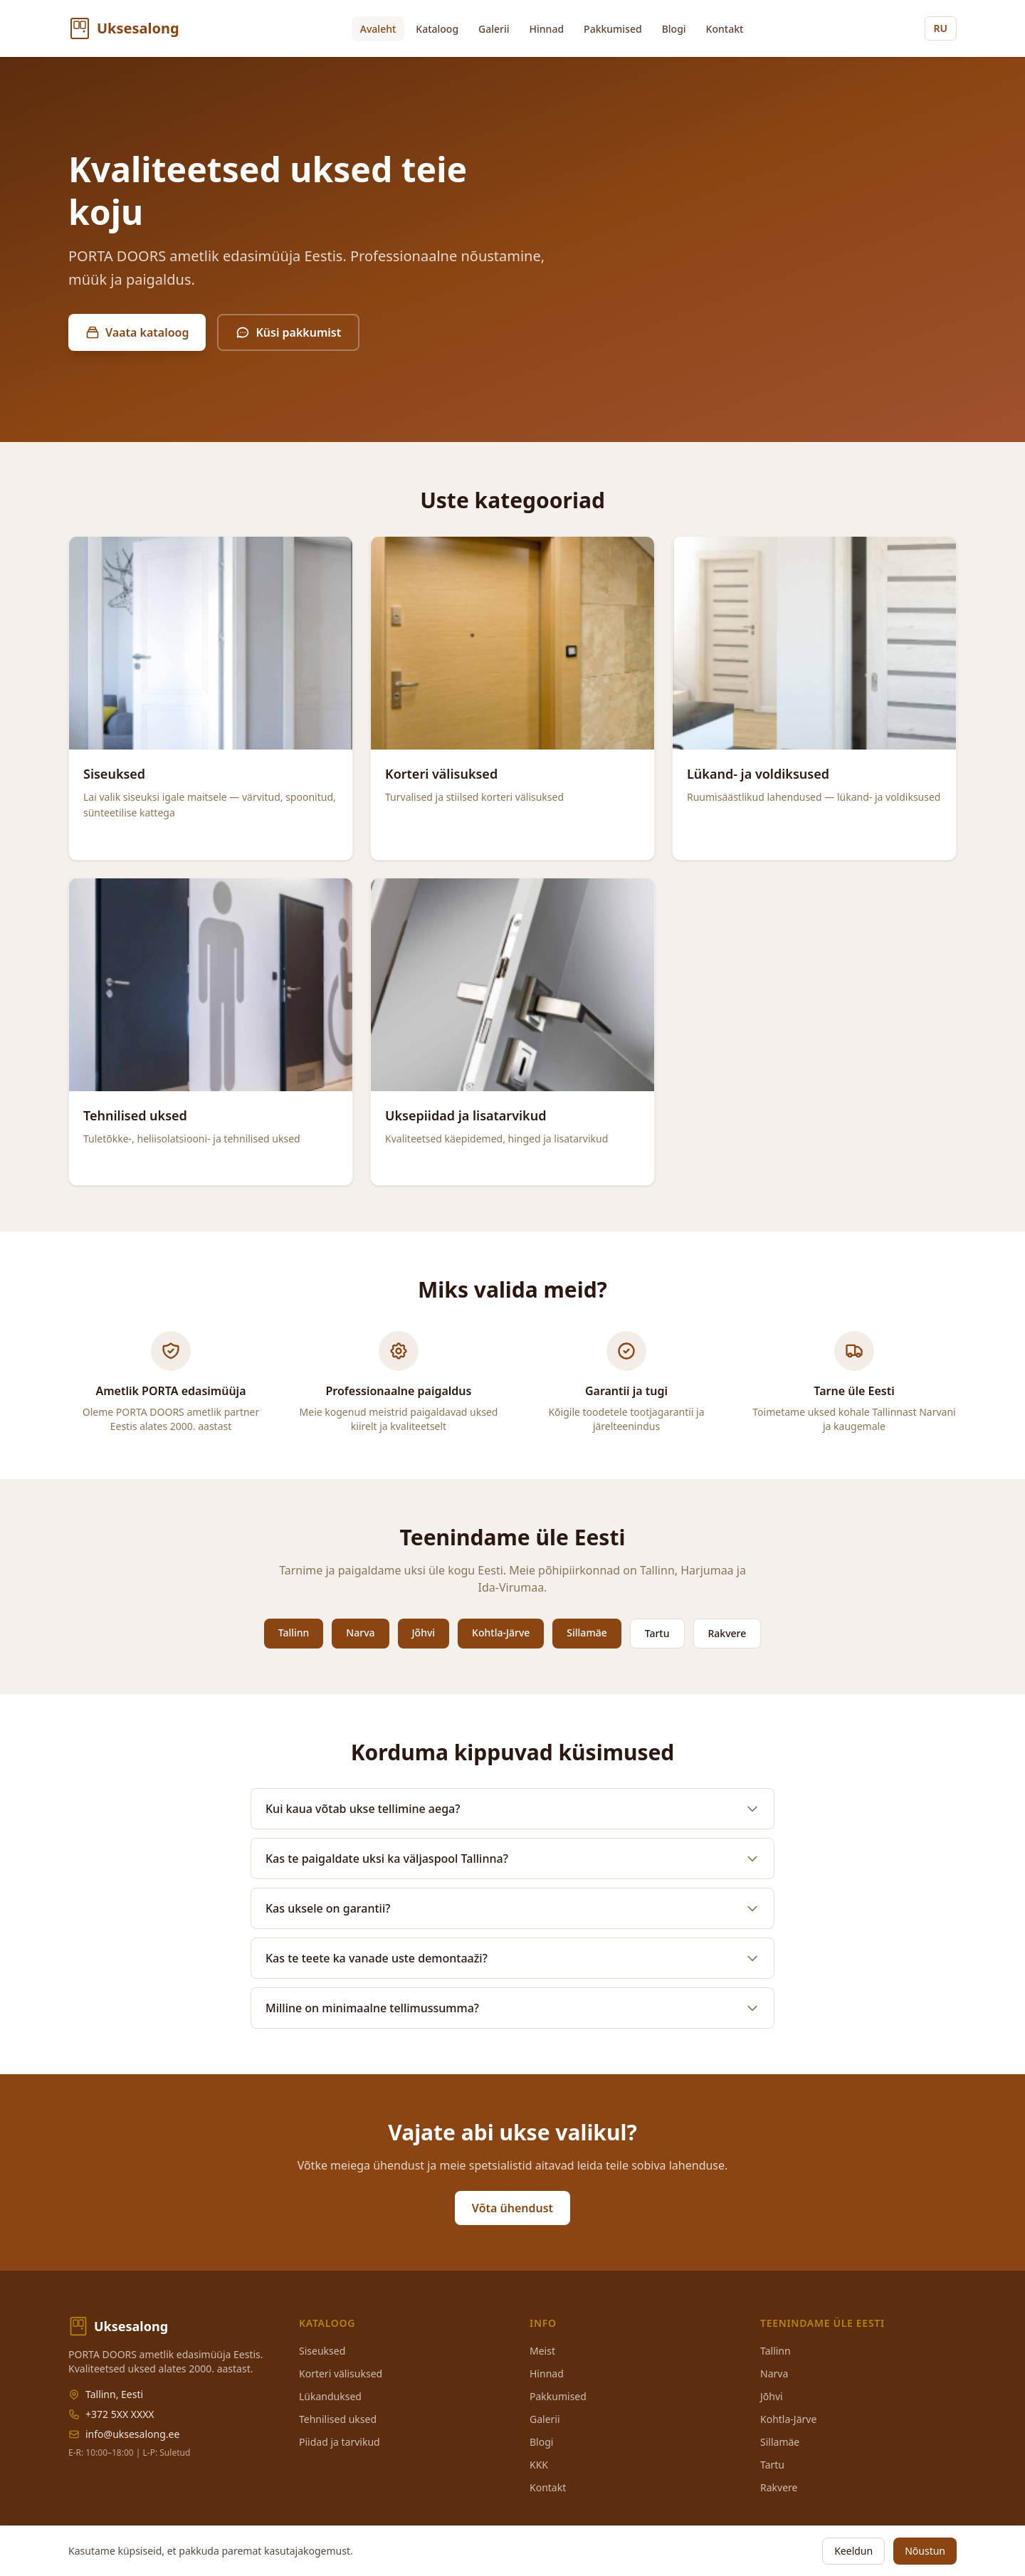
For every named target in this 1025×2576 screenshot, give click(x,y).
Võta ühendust (512, 2208)
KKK (539, 2464)
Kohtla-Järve (501, 1632)
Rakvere (727, 1633)
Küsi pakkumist (288, 332)
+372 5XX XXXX (119, 2414)
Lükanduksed (330, 2396)
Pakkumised (613, 29)
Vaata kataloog (137, 332)
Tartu (657, 1633)
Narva (360, 1632)
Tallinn (294, 1632)
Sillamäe (586, 1632)
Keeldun (853, 2550)
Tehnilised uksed (338, 2419)
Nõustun (925, 2550)
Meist (542, 2350)
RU (940, 28)
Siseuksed (322, 2350)
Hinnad (547, 29)
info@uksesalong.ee (132, 2434)
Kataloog (437, 29)
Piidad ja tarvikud (339, 2442)
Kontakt (725, 29)
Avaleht (378, 29)
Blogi (674, 29)
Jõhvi (424, 1632)
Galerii (493, 29)
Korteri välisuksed (340, 2373)
